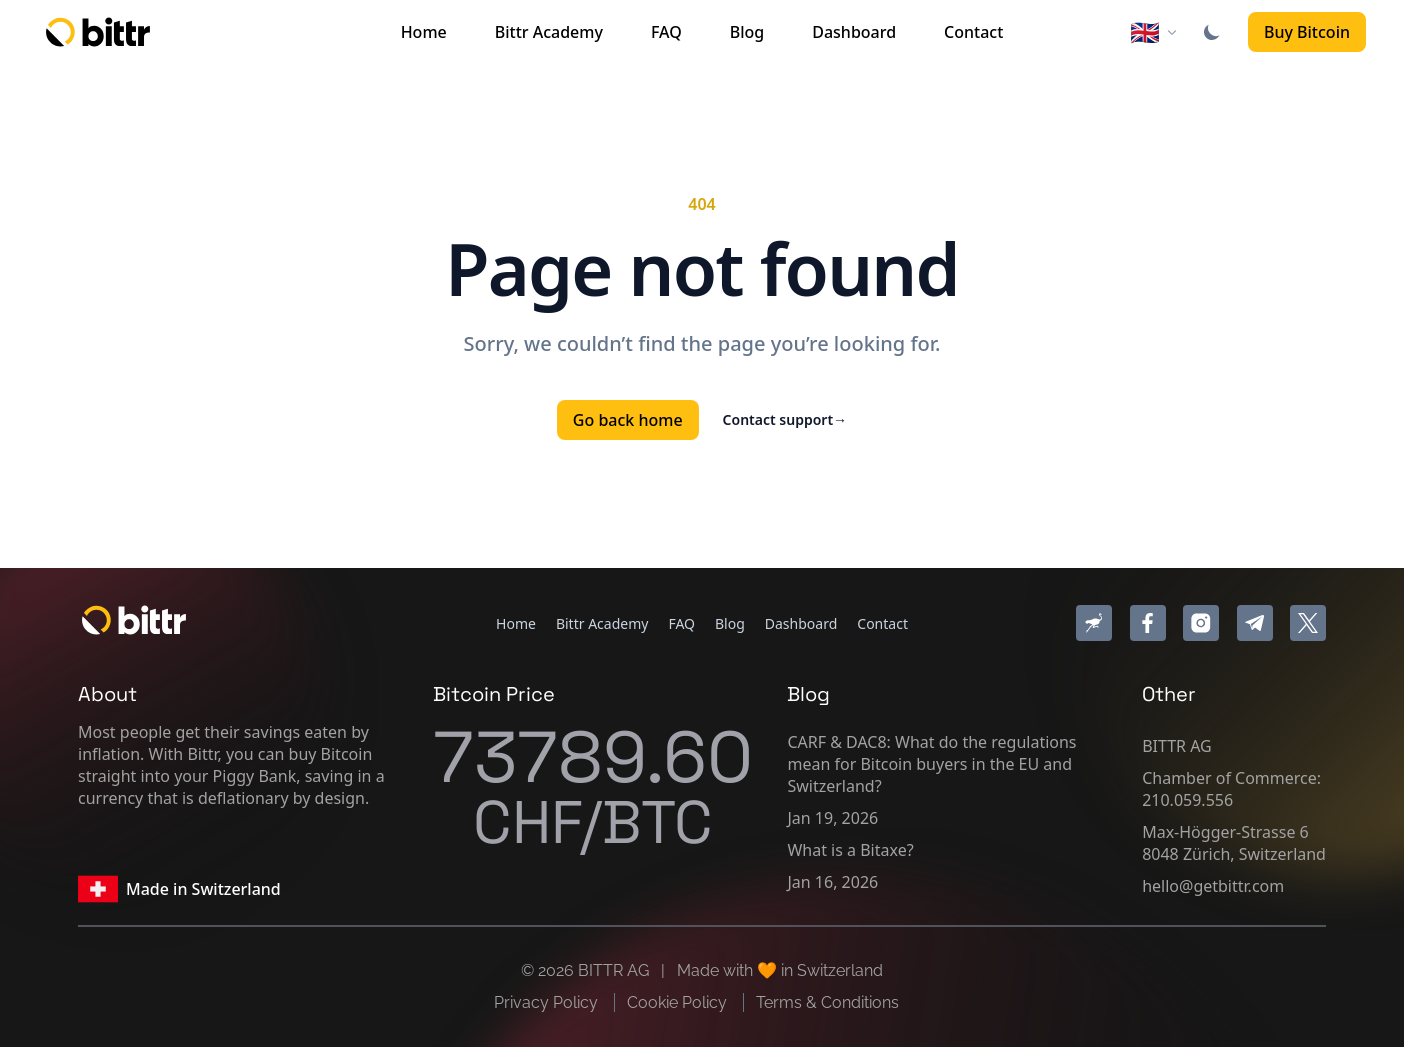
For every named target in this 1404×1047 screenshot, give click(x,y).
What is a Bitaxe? (850, 850)
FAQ (666, 32)
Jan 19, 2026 (832, 818)
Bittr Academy (549, 32)
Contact (973, 32)
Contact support (785, 419)
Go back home (628, 420)
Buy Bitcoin (1307, 32)
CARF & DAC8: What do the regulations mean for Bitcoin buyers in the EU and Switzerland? (931, 764)
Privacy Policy (548, 1002)
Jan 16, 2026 (832, 882)
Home (424, 32)
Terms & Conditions (827, 1002)
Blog (747, 32)
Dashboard (854, 32)
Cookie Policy (679, 1002)
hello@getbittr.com (1213, 886)
